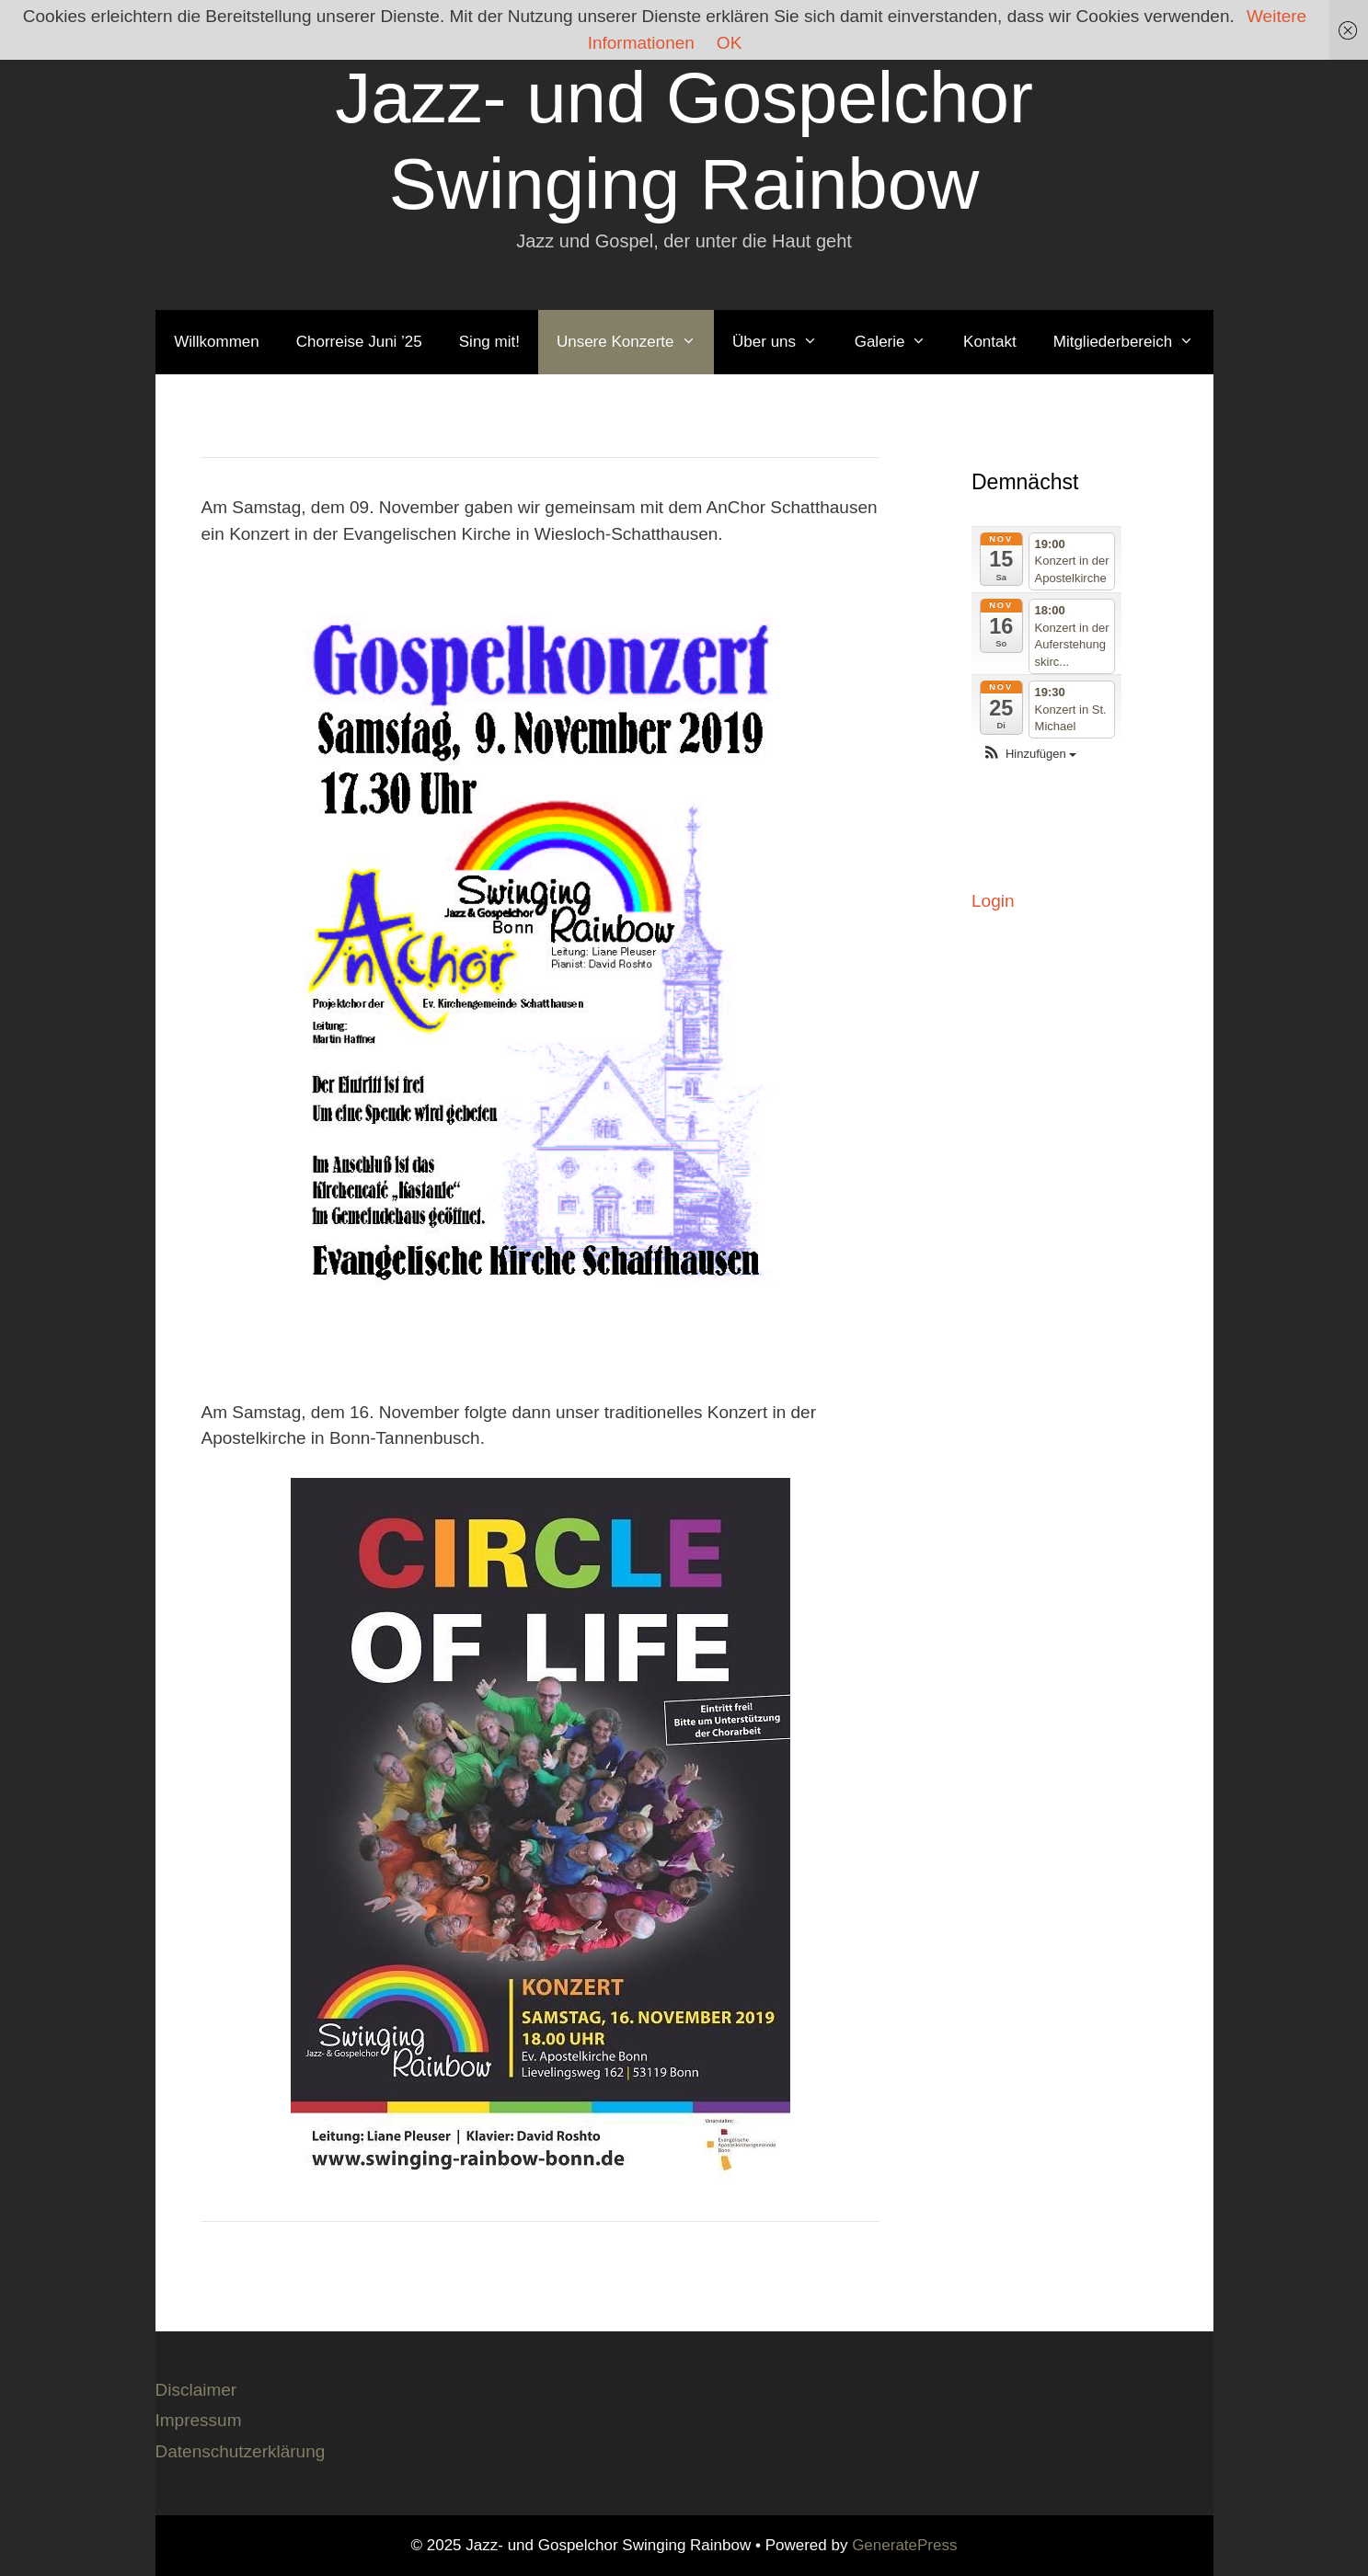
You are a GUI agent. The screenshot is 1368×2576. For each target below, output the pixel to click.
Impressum (198, 2420)
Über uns (784, 342)
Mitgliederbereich (1133, 342)
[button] (1029, 754)
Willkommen (216, 341)
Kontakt (990, 341)
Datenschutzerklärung (240, 2451)
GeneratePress (904, 2545)
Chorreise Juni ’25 (359, 341)
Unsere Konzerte (635, 342)
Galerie (900, 342)
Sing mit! (489, 341)
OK (729, 42)
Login (993, 900)
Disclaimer (196, 2389)
